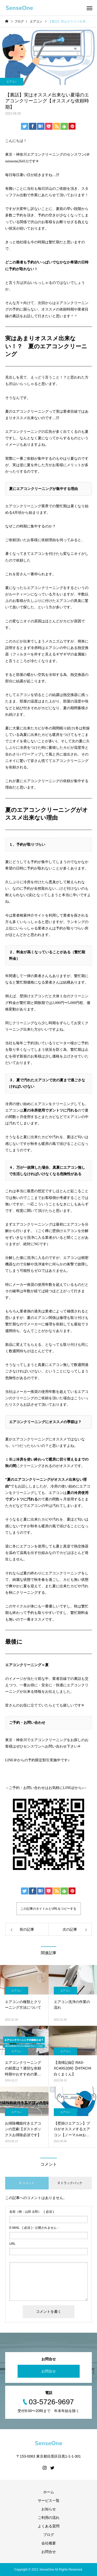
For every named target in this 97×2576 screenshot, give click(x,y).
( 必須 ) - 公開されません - (34, 2227)
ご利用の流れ (48, 2517)
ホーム (48, 2492)
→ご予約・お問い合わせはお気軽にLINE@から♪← (46, 1788)
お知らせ (48, 2509)
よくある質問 (48, 2526)
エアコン (11, 81)
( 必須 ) (31, 2211)
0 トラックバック (70, 2183)
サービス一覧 (48, 2500)
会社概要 (48, 2543)
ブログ (48, 2535)
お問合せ (48, 2371)
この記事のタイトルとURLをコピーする (48, 1908)
